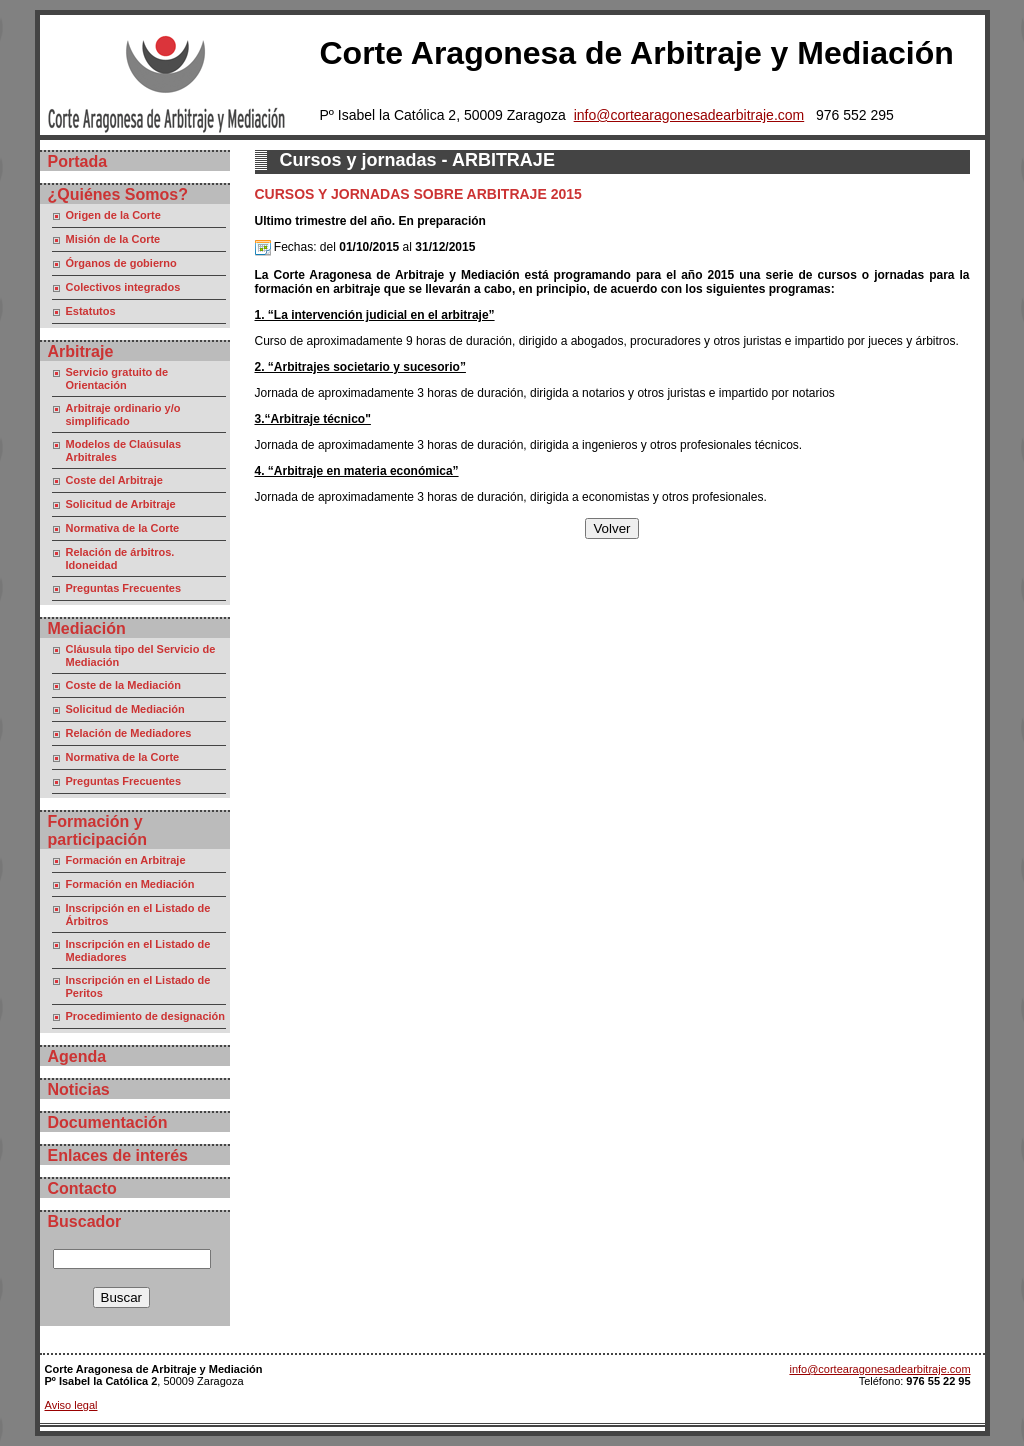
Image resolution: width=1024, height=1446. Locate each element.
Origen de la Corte (113, 215)
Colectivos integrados (123, 287)
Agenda (77, 1056)
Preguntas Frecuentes (124, 588)
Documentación (108, 1122)
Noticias (79, 1089)
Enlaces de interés (118, 1155)
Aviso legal (71, 1405)
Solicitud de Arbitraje (121, 504)
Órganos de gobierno (121, 263)
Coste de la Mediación (124, 685)
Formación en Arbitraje (126, 860)
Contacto (82, 1188)
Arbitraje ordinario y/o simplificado (123, 414)
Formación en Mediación (130, 884)
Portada (78, 161)
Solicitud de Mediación (125, 709)
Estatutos (91, 311)
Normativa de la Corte (123, 528)
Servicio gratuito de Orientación (117, 378)
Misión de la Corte (113, 239)
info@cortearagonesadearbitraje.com (689, 115)
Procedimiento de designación (146, 1016)
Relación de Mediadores (129, 733)
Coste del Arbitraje (114, 480)
